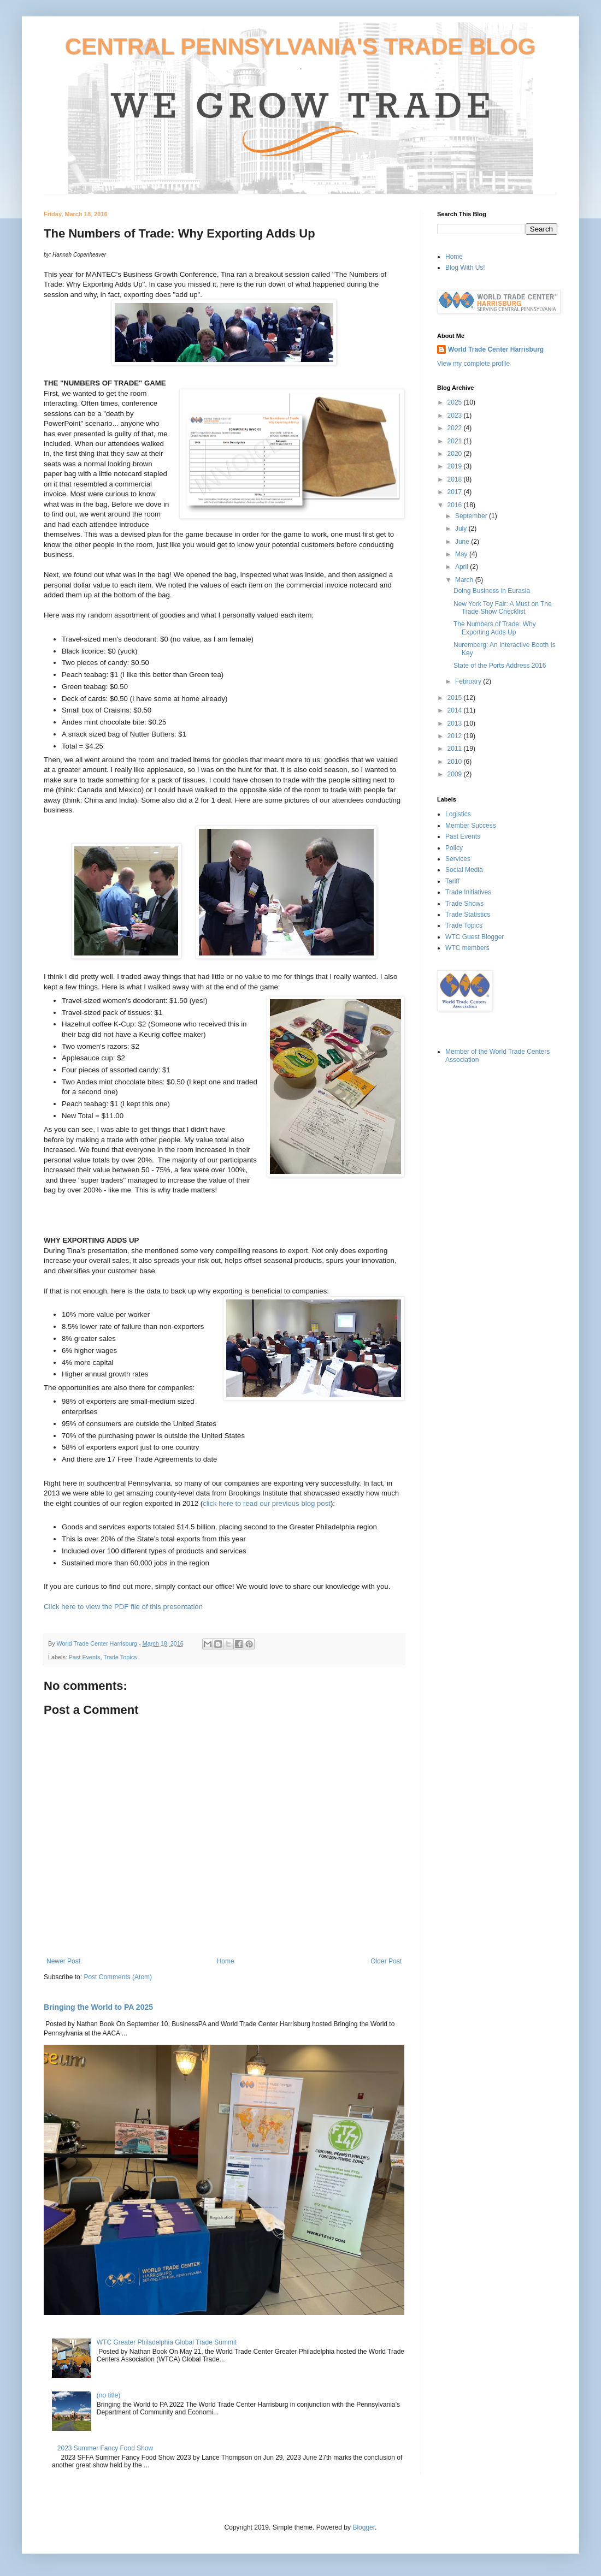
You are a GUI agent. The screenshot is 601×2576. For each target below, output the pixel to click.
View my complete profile (473, 363)
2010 (455, 761)
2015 (455, 698)
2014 (455, 710)
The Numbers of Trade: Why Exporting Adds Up (494, 628)
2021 (455, 441)
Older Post (386, 1961)
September (472, 516)
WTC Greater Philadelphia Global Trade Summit (167, 2342)
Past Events (85, 1657)
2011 (455, 748)
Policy (454, 848)
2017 (455, 492)
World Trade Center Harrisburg (496, 349)
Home (225, 1961)
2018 (455, 479)
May (462, 554)
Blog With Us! (465, 267)
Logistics (458, 814)
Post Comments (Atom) (118, 1977)
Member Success (470, 825)
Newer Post (63, 1961)
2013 (455, 723)
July (462, 528)
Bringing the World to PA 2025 (98, 2007)
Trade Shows (464, 903)
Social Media (464, 870)
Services (457, 859)
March (465, 580)
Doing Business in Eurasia (491, 591)
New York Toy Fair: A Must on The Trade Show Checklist (502, 607)
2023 (455, 415)
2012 (455, 736)
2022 (455, 428)
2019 (455, 466)
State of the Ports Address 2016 (499, 665)
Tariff (452, 881)
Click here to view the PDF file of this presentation (123, 1606)
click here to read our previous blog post (267, 1503)
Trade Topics (120, 1657)
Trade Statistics (467, 914)
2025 (455, 402)
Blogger (363, 2527)
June (463, 541)
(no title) (108, 2395)
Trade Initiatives (468, 892)
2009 (455, 774)
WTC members (467, 948)
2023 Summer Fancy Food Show (105, 2448)
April (462, 567)
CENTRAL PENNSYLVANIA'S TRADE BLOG (300, 47)
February (469, 681)
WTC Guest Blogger (474, 937)
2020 (455, 454)
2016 (455, 505)
